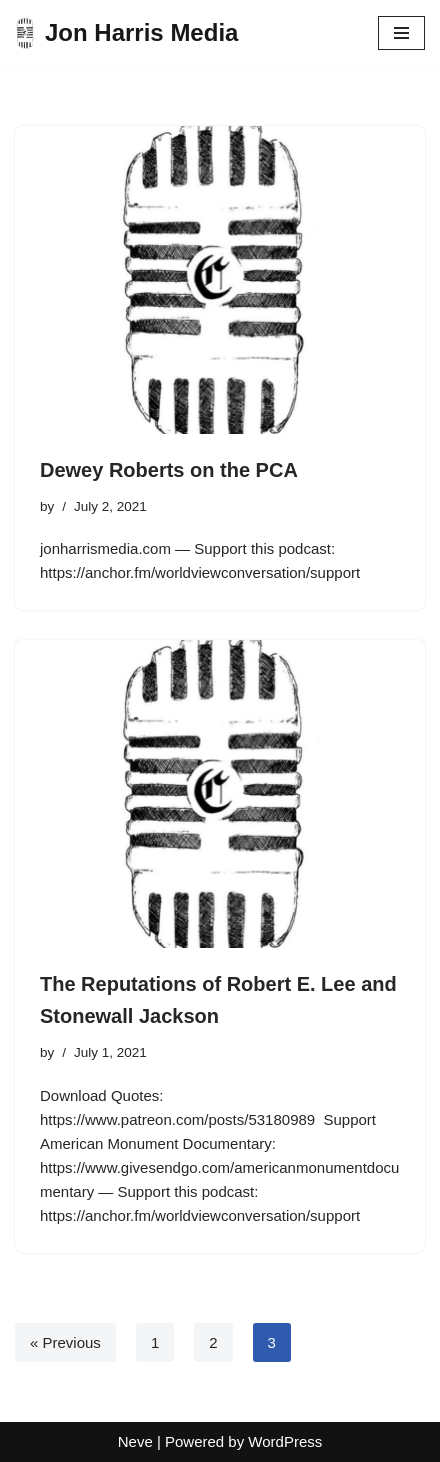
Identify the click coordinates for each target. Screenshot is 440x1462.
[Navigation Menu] (401, 33)
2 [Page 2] (213, 1342)
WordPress (285, 1441)
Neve (135, 1441)
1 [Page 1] (155, 1342)
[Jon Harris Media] (126, 33)
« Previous (65, 1342)
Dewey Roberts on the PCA (169, 470)
